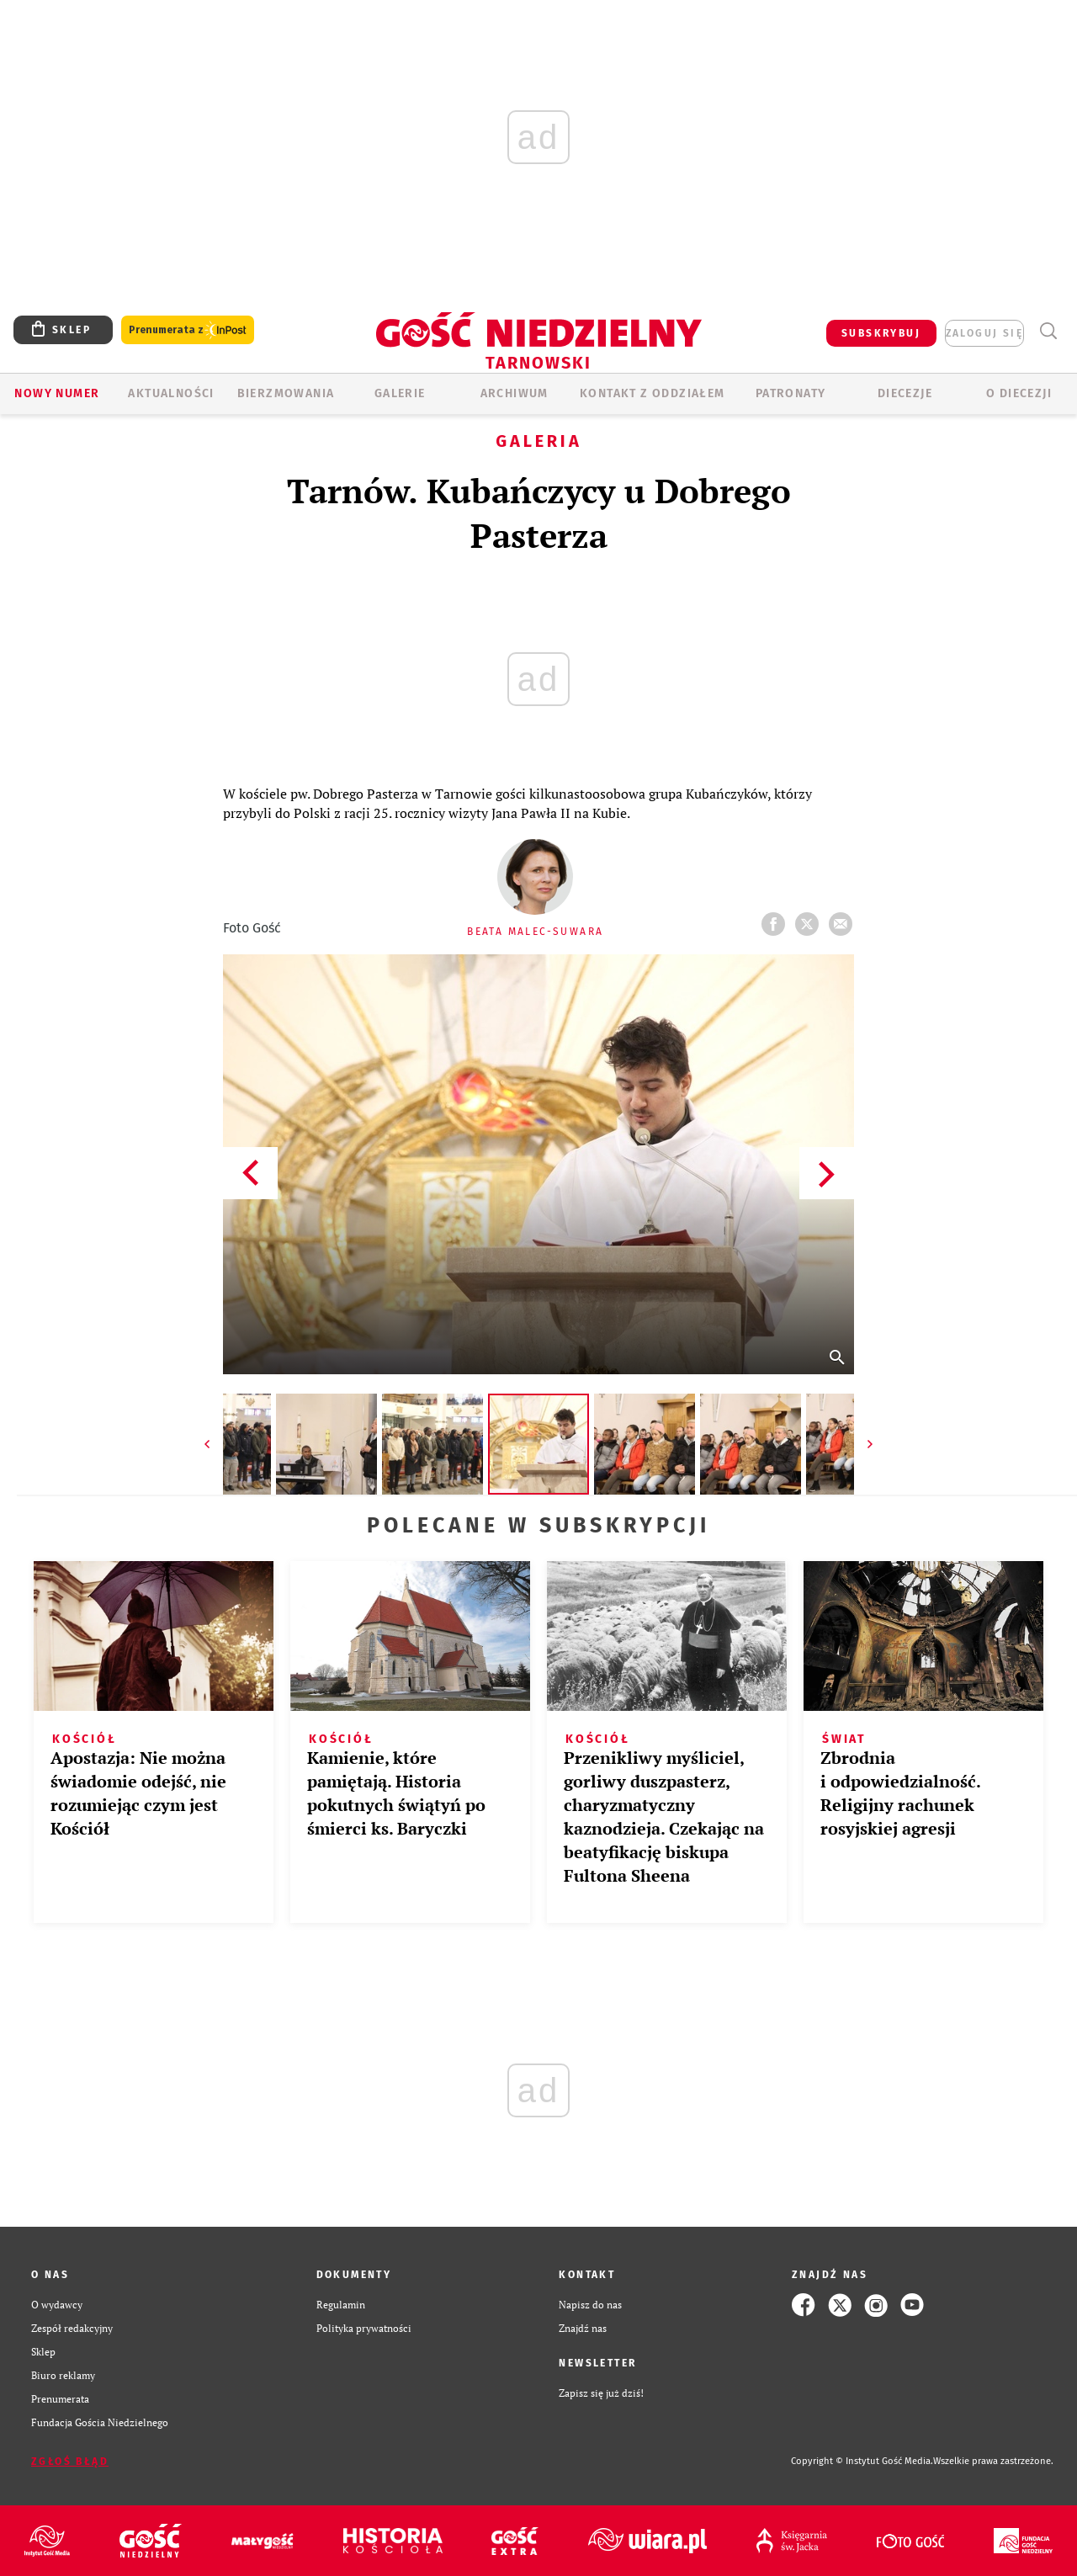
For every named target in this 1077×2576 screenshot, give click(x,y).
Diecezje (905, 393)
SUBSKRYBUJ (880, 333)
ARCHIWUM (514, 393)
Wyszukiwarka (1048, 331)
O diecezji (1019, 393)
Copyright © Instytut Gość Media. (862, 2461)
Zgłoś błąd (70, 2461)
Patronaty (791, 393)
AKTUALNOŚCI (171, 393)
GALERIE (400, 393)
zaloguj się (984, 333)
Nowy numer (56, 393)
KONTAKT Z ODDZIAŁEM (652, 393)
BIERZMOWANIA (286, 393)
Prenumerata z (188, 330)
